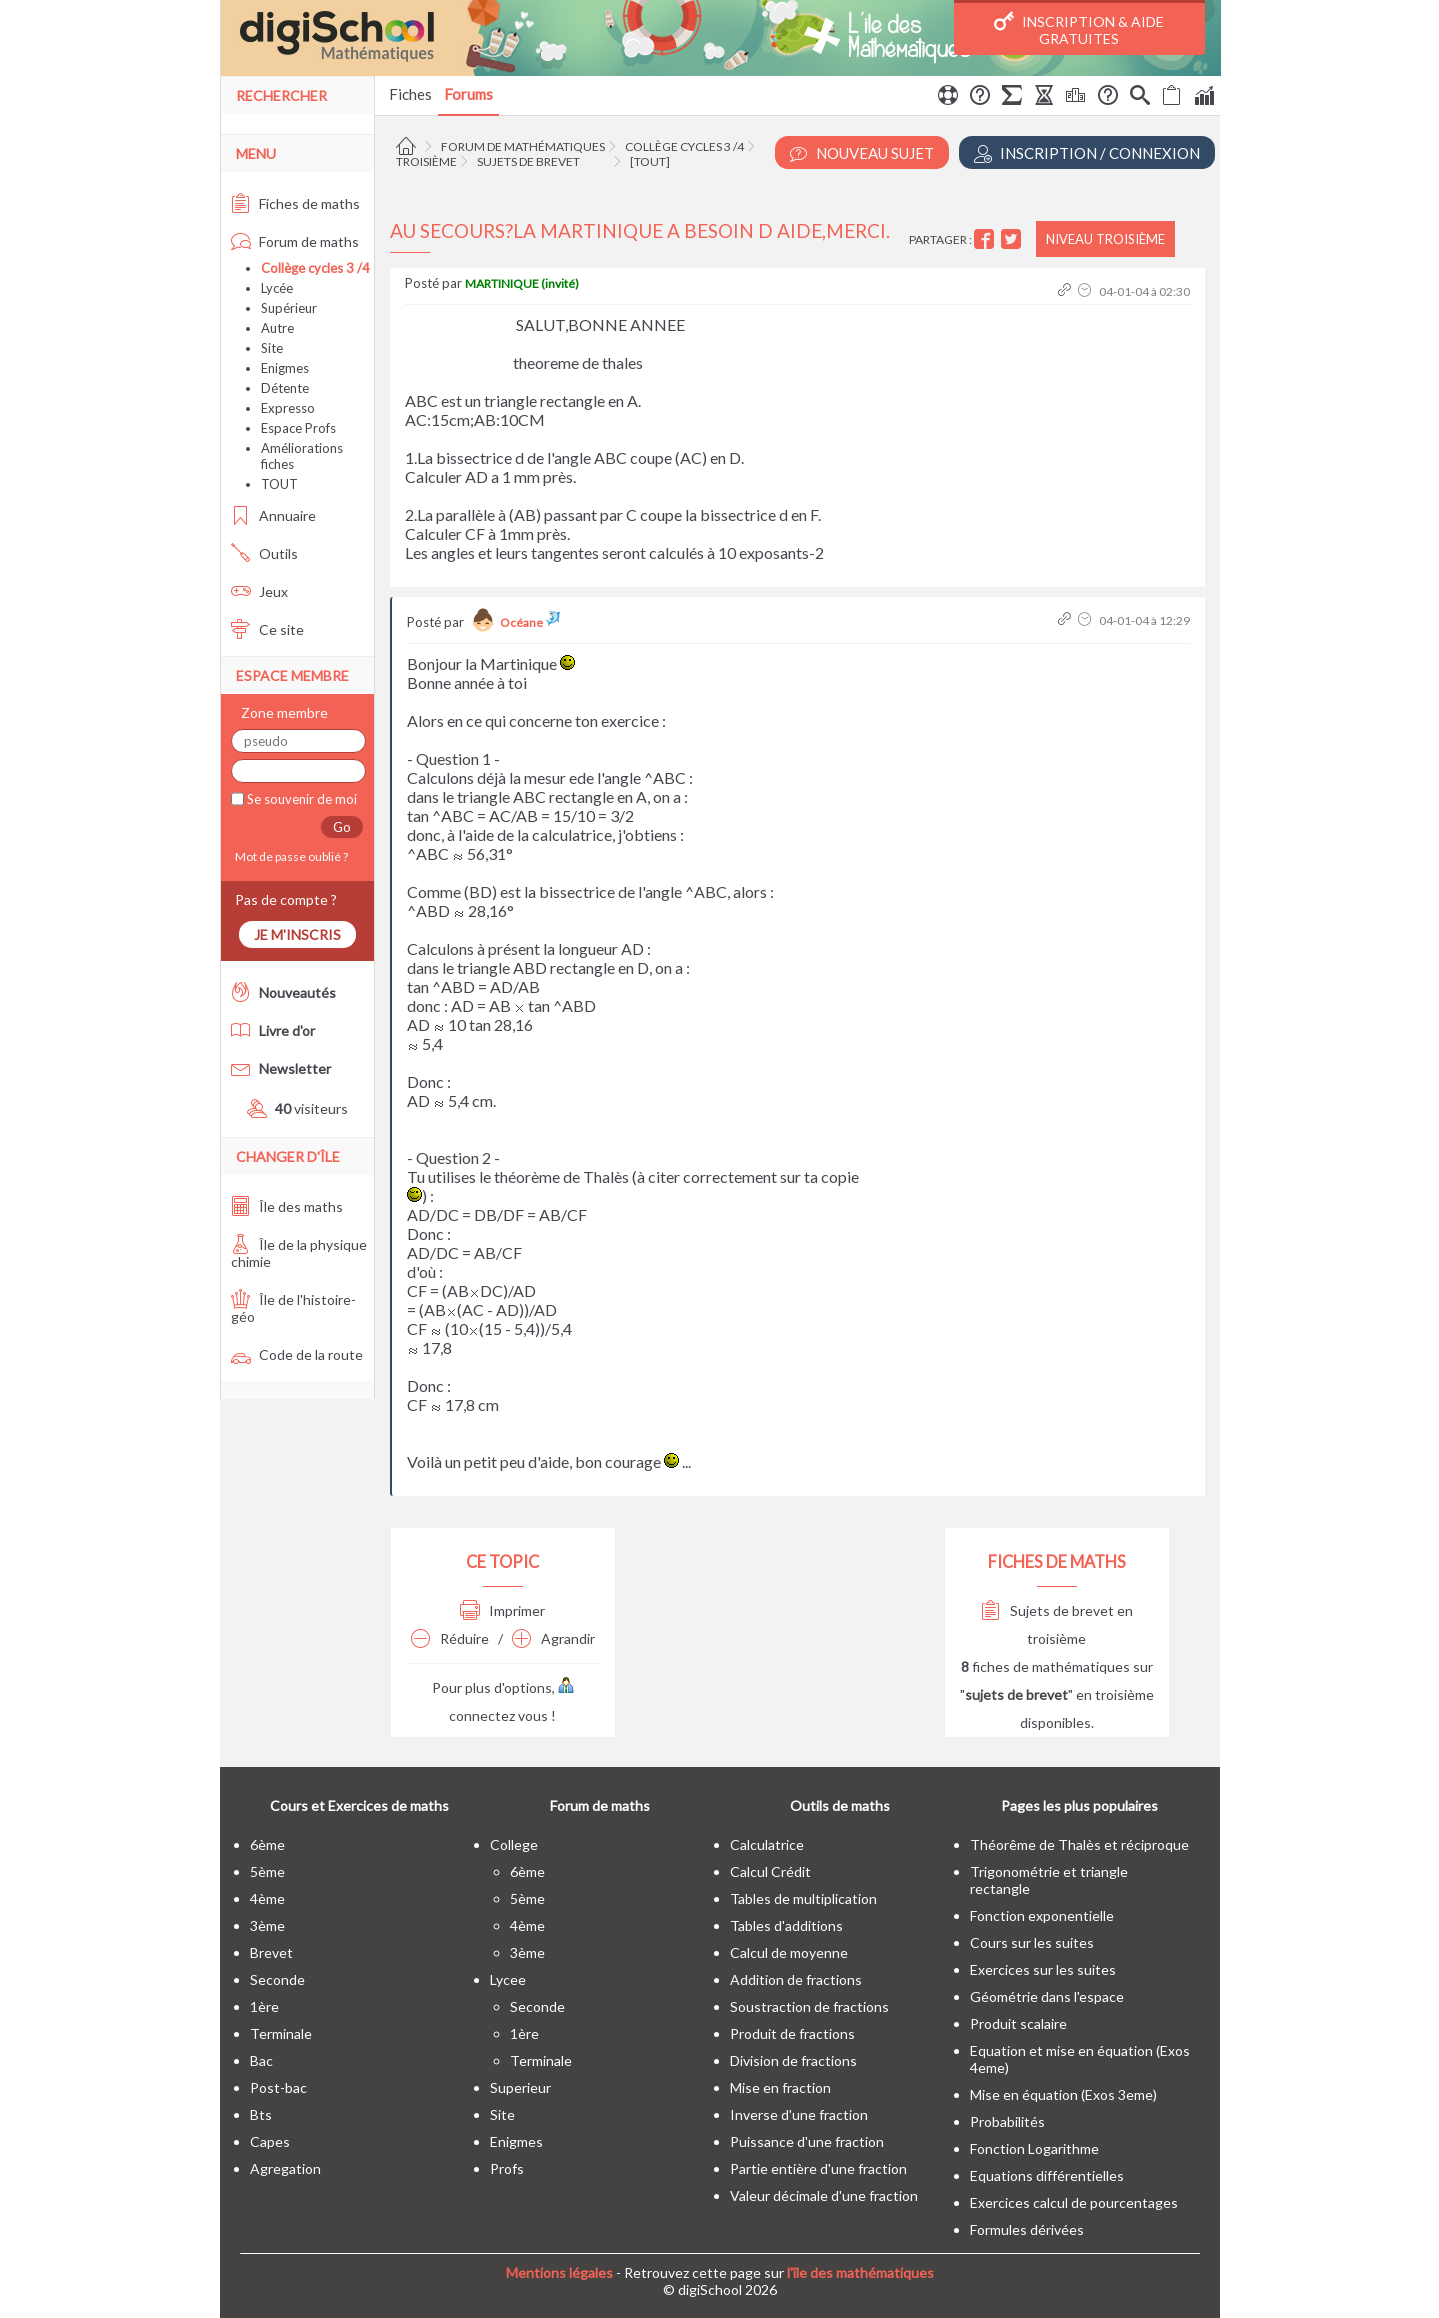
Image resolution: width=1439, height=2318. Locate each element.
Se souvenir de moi (300, 799)
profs (507, 2168)
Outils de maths (840, 1805)
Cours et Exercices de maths (359, 1805)
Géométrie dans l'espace (1047, 1996)
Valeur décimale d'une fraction (824, 2195)
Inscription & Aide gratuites (1079, 29)
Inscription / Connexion (1087, 153)
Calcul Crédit (770, 1871)
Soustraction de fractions (809, 2006)
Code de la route (297, 1354)
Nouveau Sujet (862, 153)
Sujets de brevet (528, 161)
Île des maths (287, 1206)
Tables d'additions (786, 1925)
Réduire (450, 1638)
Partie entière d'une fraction (818, 2168)
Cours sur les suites (1032, 1942)
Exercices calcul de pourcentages (1074, 2202)
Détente (285, 388)
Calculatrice (767, 1844)
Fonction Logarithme (1034, 2148)
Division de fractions (793, 2060)
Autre (277, 328)
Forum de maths (295, 241)
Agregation (285, 2168)
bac (261, 2060)
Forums (468, 94)
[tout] (650, 161)
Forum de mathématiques (523, 146)
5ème (267, 1871)
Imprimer (502, 1610)
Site (272, 348)
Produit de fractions (792, 2033)
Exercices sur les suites (1043, 1969)
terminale (281, 2033)
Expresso (288, 408)
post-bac (278, 2087)
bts (261, 2114)
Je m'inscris (297, 934)
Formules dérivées (1027, 2229)
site (502, 2114)
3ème (267, 1925)
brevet (271, 1952)
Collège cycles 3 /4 (684, 146)
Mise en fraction (780, 2087)
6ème (267, 1844)
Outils (264, 553)
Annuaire (273, 515)
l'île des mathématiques (860, 2272)
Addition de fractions (796, 1979)
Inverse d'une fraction (799, 2114)
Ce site (267, 629)
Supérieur (289, 308)
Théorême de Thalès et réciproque (1079, 1844)
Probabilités (1007, 2121)
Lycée (277, 288)
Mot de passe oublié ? (289, 856)
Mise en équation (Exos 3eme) (1063, 2094)
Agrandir (553, 1638)
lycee (508, 1979)
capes (270, 2141)
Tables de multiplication (803, 1898)
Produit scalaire (1018, 2023)
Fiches (410, 94)
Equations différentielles (1047, 2175)
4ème (267, 1898)
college (514, 1844)
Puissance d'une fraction (807, 2141)
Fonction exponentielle (1042, 1915)
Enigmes (285, 368)
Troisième (426, 161)
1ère (264, 2006)
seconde (277, 1979)
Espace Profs (298, 428)
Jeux (259, 591)
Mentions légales (559, 2272)
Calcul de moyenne (789, 1952)
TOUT (279, 484)
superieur (520, 2087)
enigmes (516, 2141)
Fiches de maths (295, 203)
